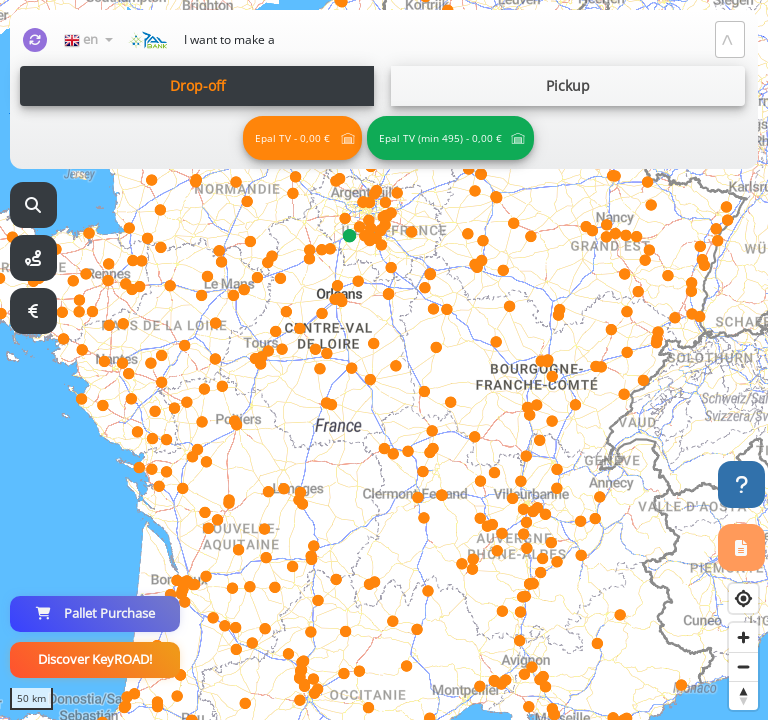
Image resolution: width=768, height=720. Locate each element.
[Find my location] (743, 598)
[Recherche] (33, 205)
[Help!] (741, 484)
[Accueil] (147, 40)
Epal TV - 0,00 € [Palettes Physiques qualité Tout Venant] (292, 138)
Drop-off (197, 85)
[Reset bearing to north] (743, 695)
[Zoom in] (743, 637)
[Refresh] (35, 40)
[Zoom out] (743, 666)
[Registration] (741, 547)
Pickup (568, 85)
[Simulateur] (33, 311)
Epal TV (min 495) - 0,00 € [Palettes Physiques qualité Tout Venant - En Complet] (440, 138)
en (82, 39)
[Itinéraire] (33, 258)
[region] (384, 360)
